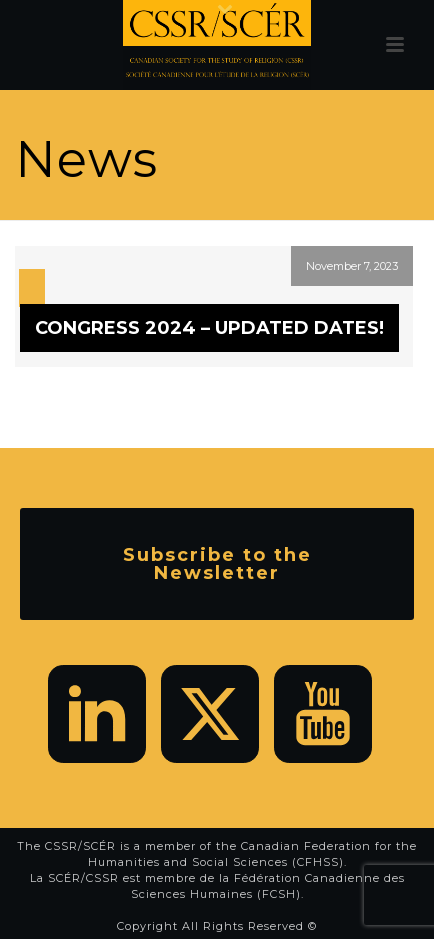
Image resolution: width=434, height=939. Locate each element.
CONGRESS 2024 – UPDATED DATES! (209, 328)
